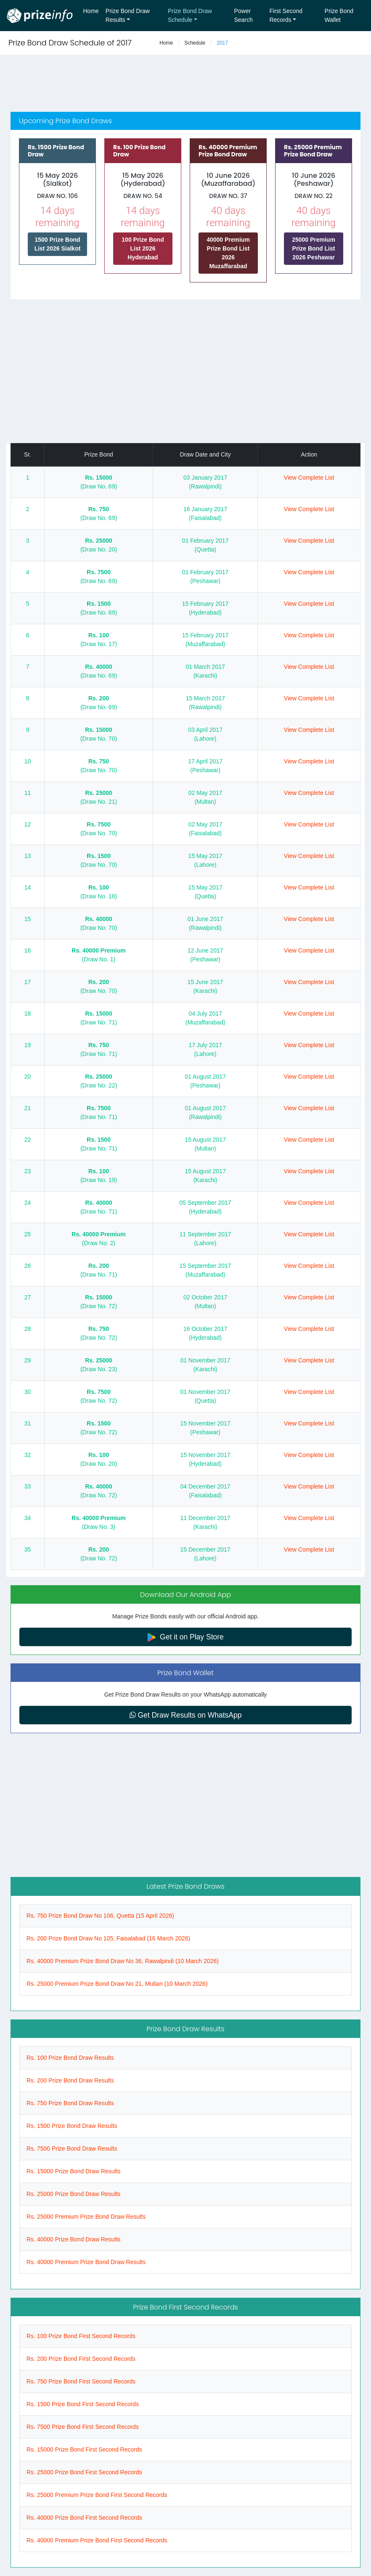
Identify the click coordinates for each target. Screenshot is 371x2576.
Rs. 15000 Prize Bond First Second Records (84, 2449)
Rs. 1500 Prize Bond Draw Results (71, 2125)
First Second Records (285, 15)
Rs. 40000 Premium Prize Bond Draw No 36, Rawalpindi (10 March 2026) (122, 1961)
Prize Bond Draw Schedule (190, 15)
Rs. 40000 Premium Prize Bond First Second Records (96, 2540)
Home (91, 11)
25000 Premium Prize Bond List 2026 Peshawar (313, 248)
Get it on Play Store (185, 1637)
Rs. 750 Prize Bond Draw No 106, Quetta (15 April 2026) (100, 1915)
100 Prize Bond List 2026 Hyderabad (143, 248)
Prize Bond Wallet (339, 15)
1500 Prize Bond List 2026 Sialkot (57, 244)
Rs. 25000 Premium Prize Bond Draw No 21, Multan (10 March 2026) (116, 1983)
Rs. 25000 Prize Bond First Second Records (84, 2472)
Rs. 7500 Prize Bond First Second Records (82, 2426)
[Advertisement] (185, 84)
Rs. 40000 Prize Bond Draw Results (73, 2239)
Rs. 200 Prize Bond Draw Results (70, 2080)
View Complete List (309, 477)
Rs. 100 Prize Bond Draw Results (70, 2057)
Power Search (243, 15)
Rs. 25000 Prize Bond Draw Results (73, 2194)
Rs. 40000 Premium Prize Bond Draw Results (86, 2262)
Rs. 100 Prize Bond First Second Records (80, 2336)
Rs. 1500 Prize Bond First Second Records (82, 2404)
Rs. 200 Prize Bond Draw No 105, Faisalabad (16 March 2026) (108, 1938)
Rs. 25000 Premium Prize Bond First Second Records (96, 2495)
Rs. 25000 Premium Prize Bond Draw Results (86, 2216)
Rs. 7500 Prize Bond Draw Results (71, 2148)
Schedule (194, 43)
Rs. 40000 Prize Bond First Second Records (84, 2517)
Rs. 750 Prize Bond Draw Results (70, 2103)
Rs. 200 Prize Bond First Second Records (80, 2358)
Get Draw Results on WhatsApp (186, 1715)
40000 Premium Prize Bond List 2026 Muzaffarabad (228, 252)
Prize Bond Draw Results (128, 15)
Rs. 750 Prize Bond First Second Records (80, 2381)
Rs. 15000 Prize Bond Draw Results (73, 2171)
